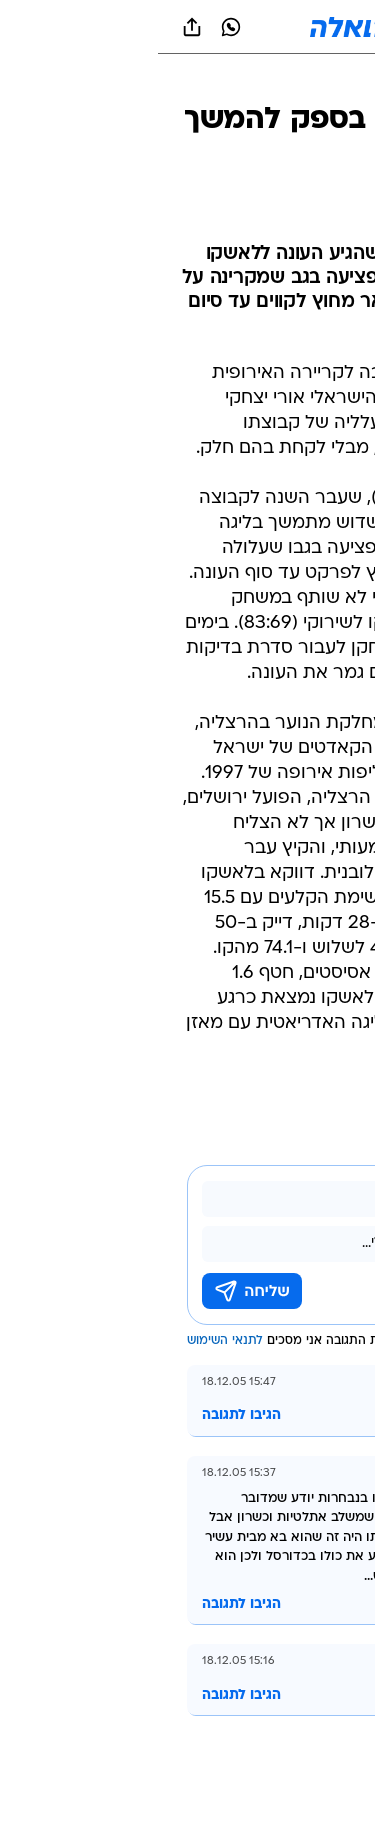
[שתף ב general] (34, 27)
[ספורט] (333, 80)
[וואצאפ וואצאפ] (73, 27)
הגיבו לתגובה (83, 1415)
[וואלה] (188, 27)
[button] (289, 27)
